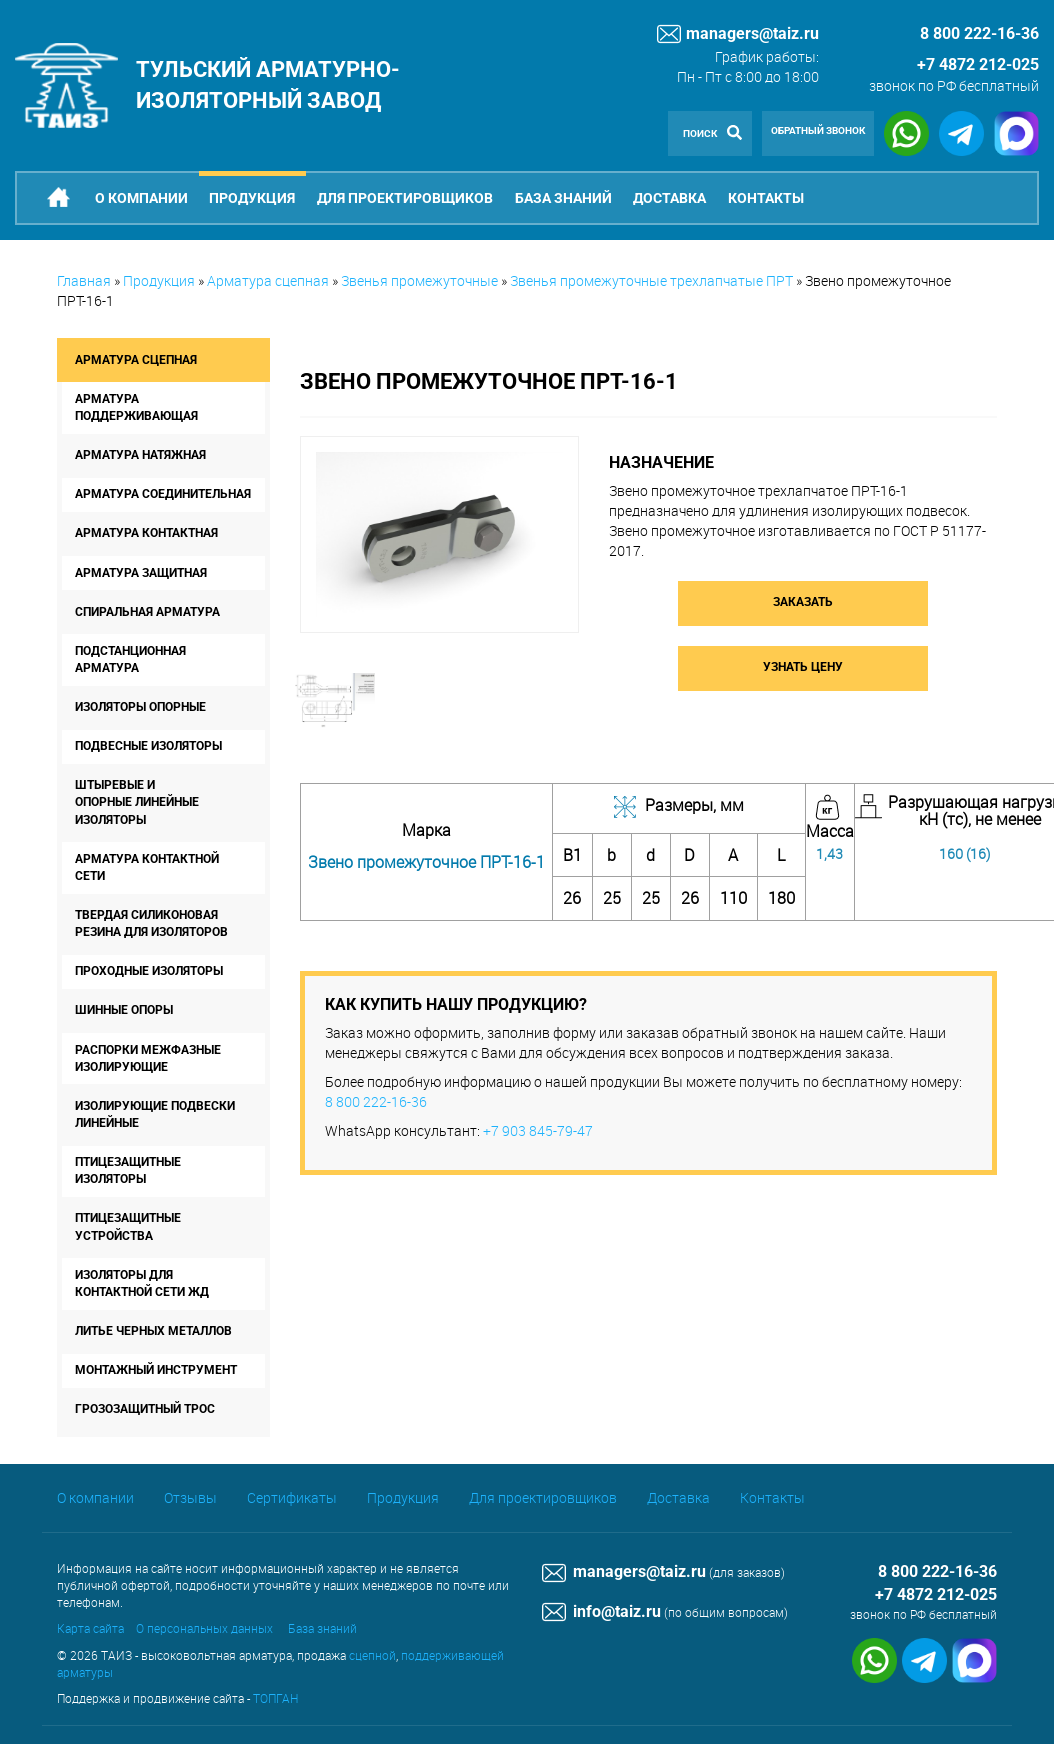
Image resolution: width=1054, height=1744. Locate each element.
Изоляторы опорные (140, 707)
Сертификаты (292, 1497)
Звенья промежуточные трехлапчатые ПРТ (651, 280)
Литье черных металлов (153, 1331)
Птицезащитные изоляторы (128, 1170)
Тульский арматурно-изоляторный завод (268, 85)
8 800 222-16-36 (376, 1101)
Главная (84, 280)
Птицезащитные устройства (128, 1226)
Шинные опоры (124, 1010)
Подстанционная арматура (130, 659)
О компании (141, 198)
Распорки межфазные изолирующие (148, 1058)
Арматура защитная (141, 573)
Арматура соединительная (163, 494)
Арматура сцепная (268, 280)
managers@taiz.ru (738, 34)
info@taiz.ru (601, 1611)
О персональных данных (204, 1628)
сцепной (372, 1655)
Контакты (766, 198)
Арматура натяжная (140, 455)
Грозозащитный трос (145, 1409)
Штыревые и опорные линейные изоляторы (137, 802)
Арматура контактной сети (147, 867)
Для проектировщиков (405, 198)
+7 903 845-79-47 (538, 1130)
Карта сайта (90, 1628)
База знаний (563, 198)
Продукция (252, 198)
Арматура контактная (146, 533)
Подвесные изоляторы (148, 746)
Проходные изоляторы (149, 971)
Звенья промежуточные (419, 280)
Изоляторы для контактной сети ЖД (142, 1283)
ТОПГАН (275, 1698)
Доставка (669, 198)
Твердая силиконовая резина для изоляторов (151, 923)
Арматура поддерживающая (136, 407)
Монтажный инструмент (156, 1370)
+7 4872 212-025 (978, 64)
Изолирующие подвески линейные (155, 1114)
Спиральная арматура (147, 612)
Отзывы (190, 1497)
